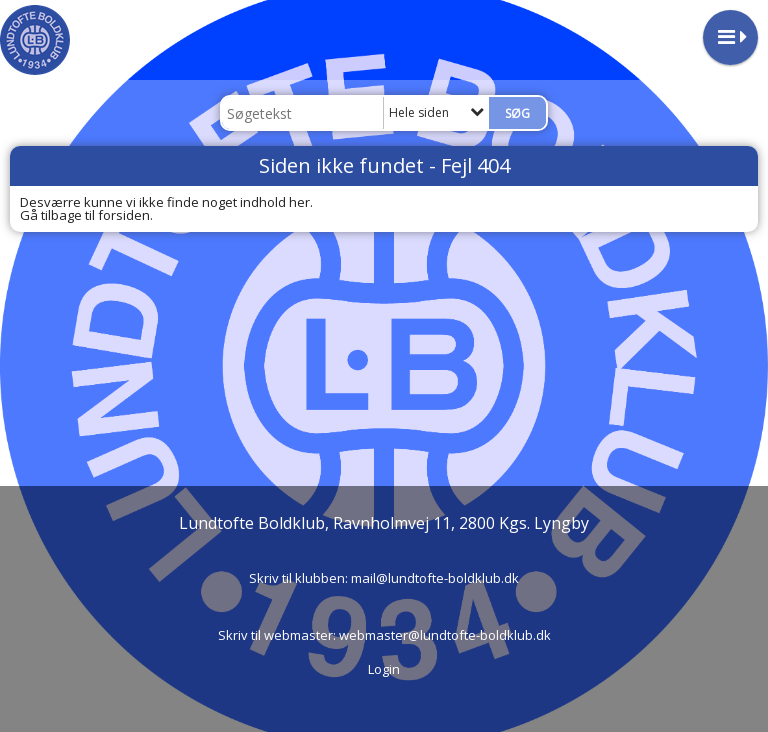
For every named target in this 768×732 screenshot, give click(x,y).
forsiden (124, 215)
